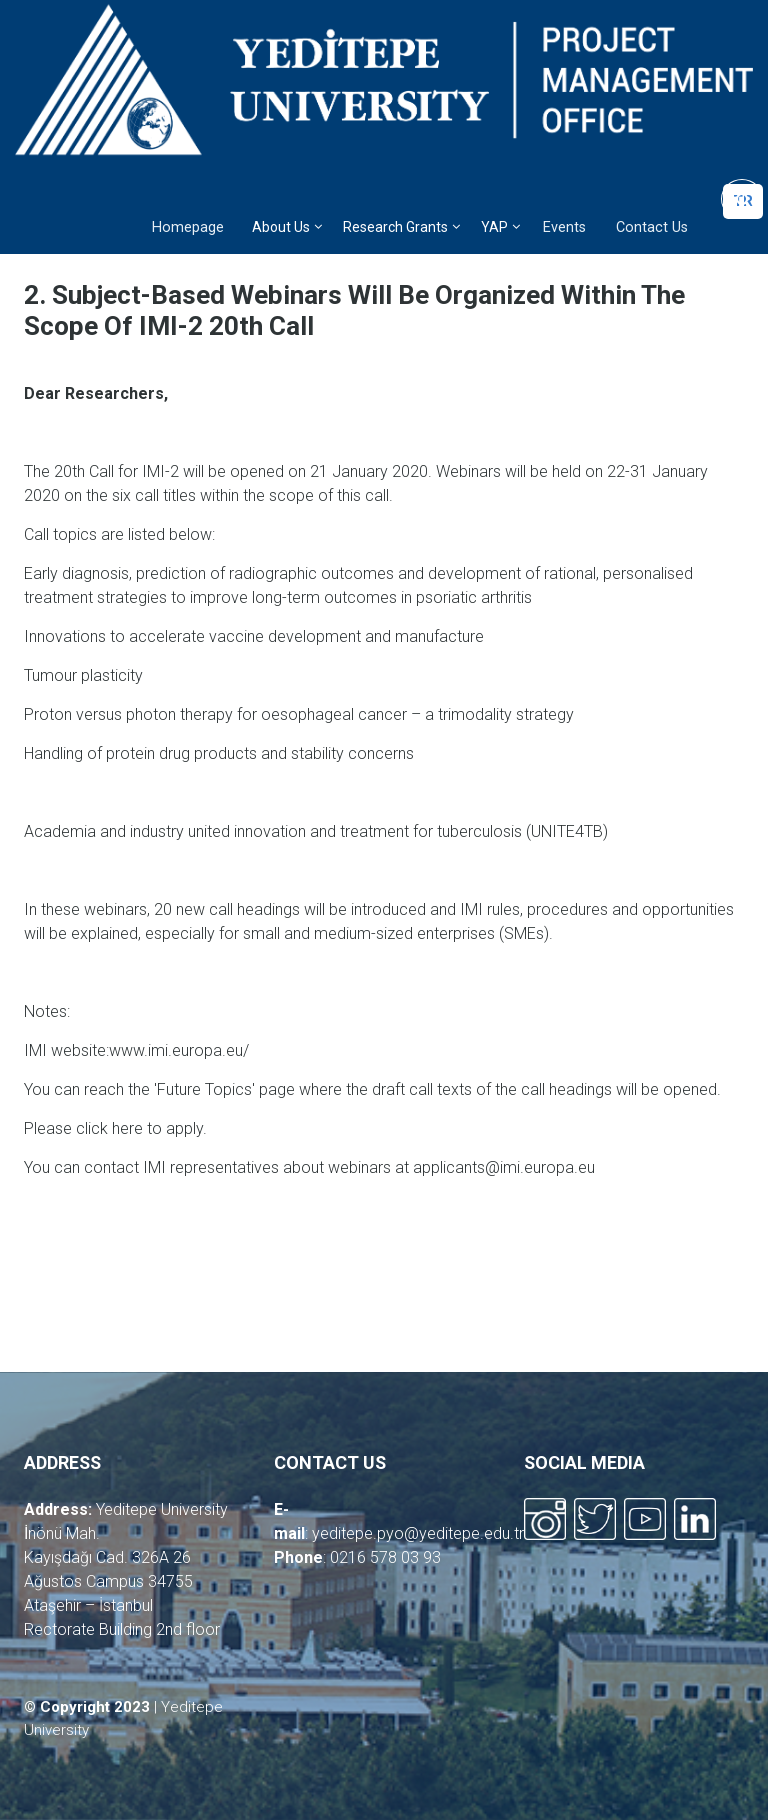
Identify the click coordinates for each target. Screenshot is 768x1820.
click (94, 1128)
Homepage (188, 227)
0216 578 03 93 (385, 1557)
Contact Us (652, 227)
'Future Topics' (204, 1089)
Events (564, 227)
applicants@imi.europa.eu (504, 1167)
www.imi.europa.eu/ (179, 1050)
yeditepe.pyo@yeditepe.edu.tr (418, 1533)
